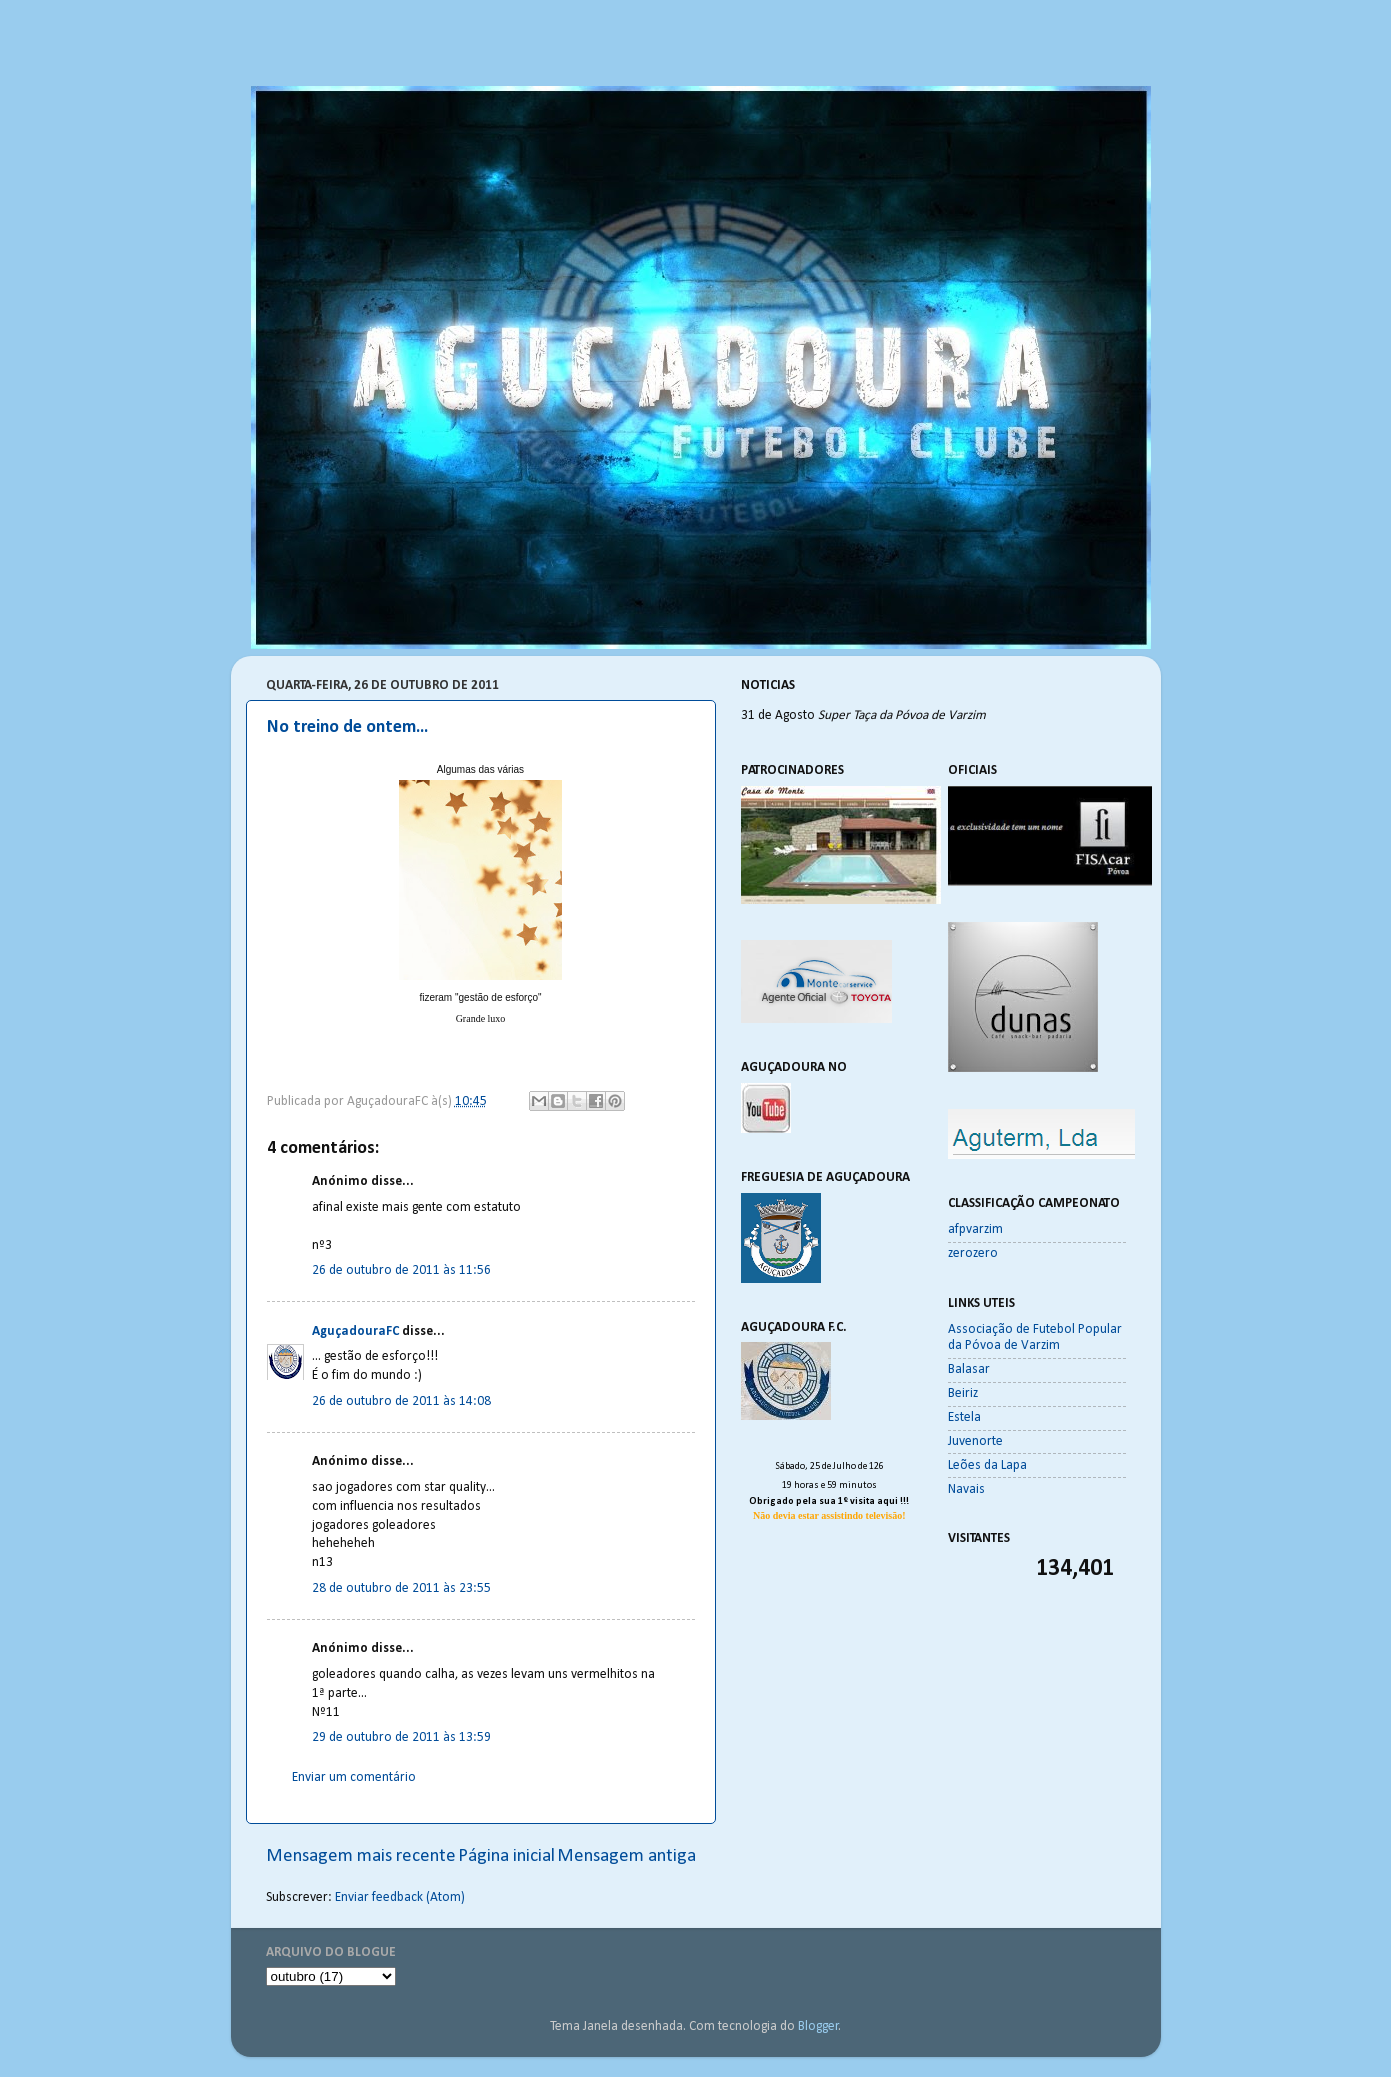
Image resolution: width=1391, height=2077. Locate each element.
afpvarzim (975, 1229)
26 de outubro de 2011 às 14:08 (401, 1401)
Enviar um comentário (354, 1777)
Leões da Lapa (987, 1465)
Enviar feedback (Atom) (400, 1897)
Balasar (969, 1369)
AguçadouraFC (355, 1331)
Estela (964, 1417)
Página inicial (506, 1856)
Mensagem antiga (626, 1856)
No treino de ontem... (347, 727)
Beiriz (963, 1393)
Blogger (818, 2026)
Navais (966, 1489)
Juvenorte (975, 1441)
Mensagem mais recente (361, 1856)
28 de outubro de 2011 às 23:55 (401, 1588)
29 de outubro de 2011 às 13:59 (401, 1737)
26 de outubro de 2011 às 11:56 (401, 1270)
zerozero (973, 1253)
